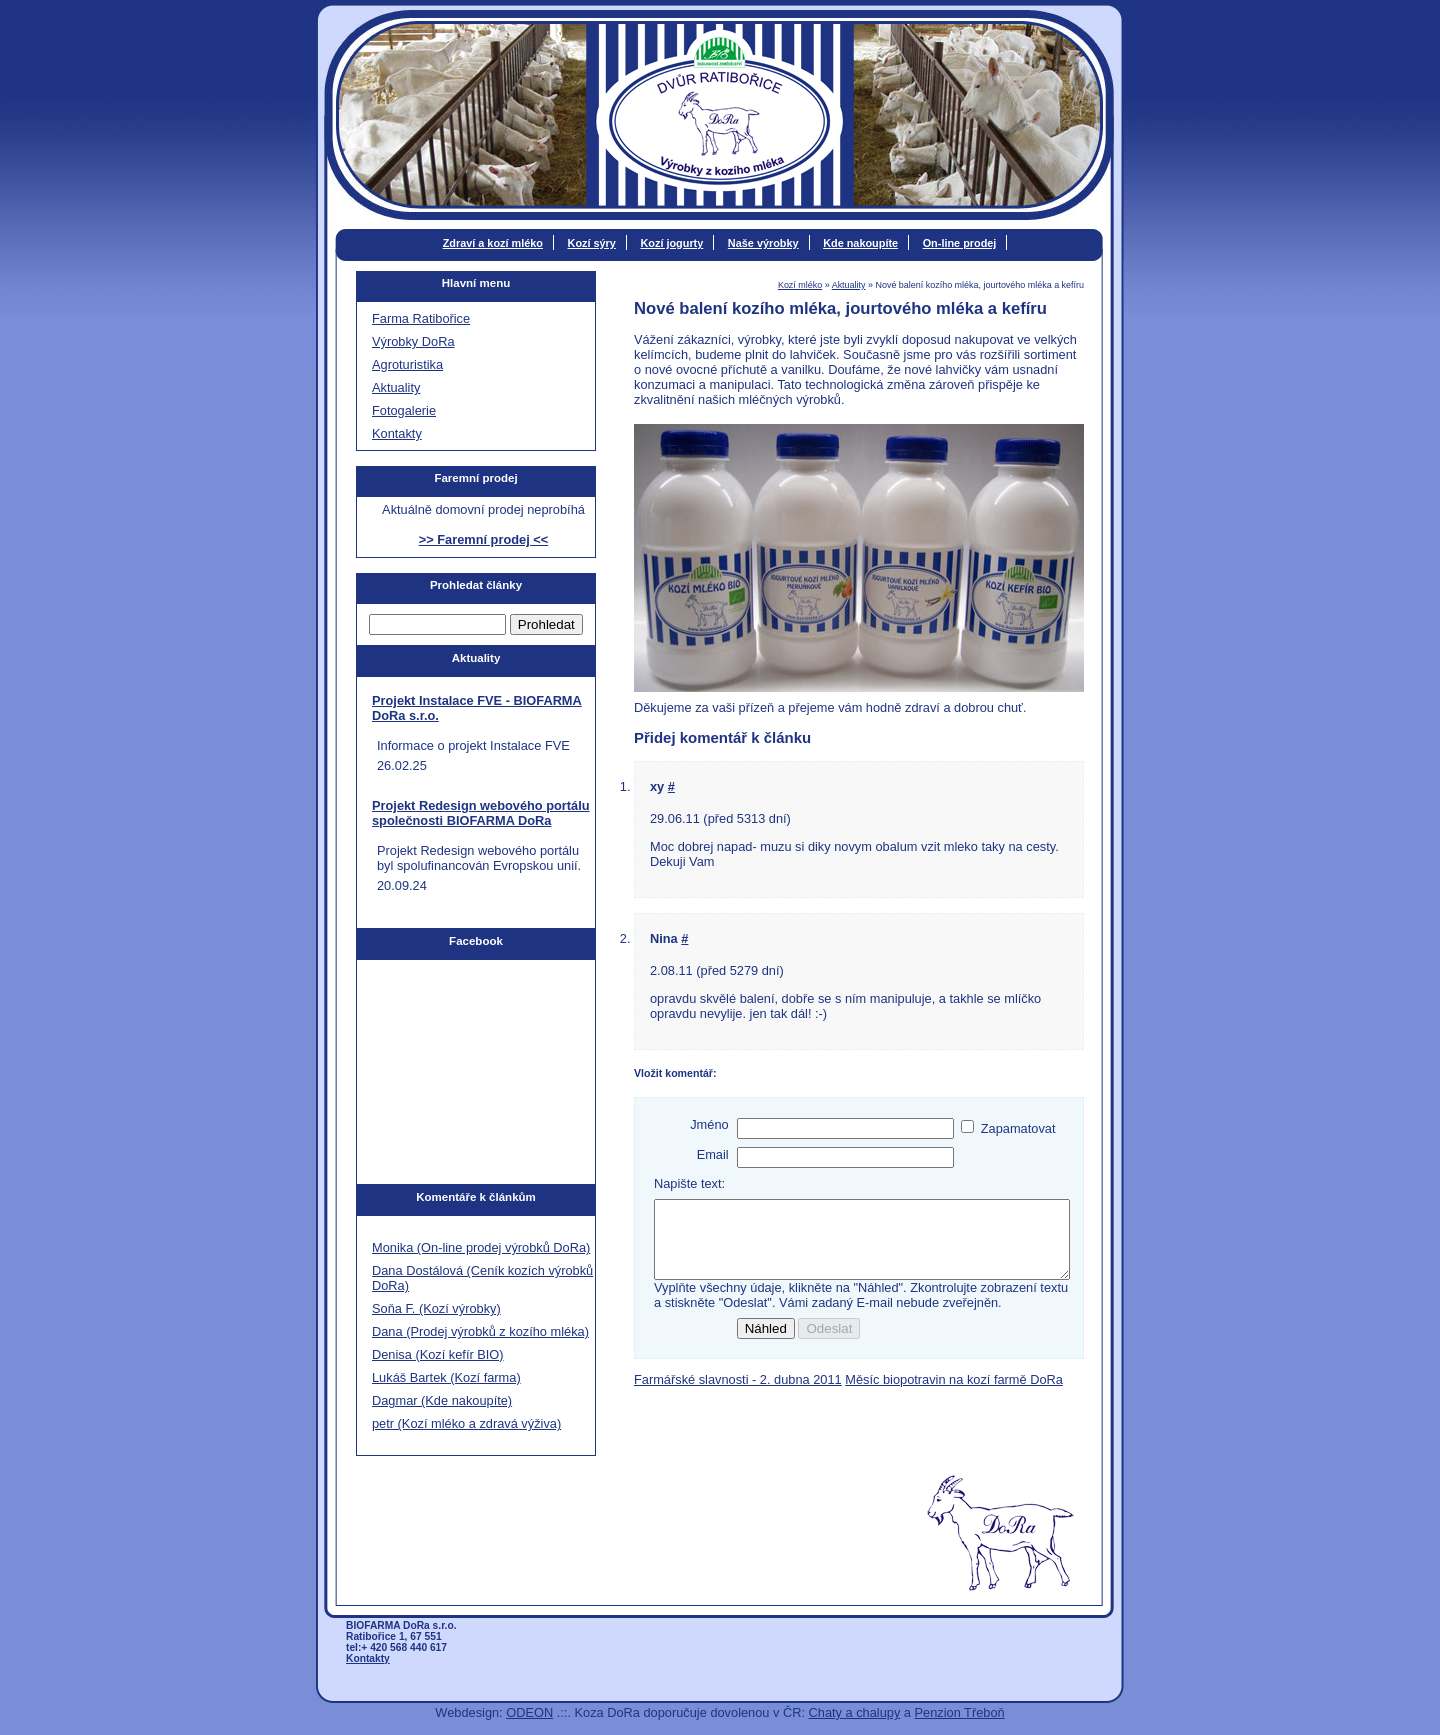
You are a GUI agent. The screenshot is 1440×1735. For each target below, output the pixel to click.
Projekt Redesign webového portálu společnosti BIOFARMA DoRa (481, 813)
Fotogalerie (404, 410)
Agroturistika (407, 364)
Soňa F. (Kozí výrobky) (436, 1308)
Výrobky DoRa (413, 341)
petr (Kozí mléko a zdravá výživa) (466, 1423)
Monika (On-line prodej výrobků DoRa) (481, 1247)
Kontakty (397, 433)
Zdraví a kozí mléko (493, 243)
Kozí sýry (592, 243)
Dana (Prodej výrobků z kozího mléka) (480, 1331)
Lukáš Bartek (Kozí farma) (446, 1377)
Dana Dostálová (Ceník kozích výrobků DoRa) (482, 1278)
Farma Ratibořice (421, 318)
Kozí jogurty (671, 243)
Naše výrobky (763, 243)
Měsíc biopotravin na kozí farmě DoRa (954, 1394)
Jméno (709, 1124)
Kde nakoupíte (860, 243)
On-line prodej (960, 243)
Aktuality (849, 285)
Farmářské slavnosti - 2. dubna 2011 (738, 1394)
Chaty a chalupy (855, 1712)
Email (713, 1154)
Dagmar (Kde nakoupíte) (442, 1400)
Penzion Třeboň (960, 1712)
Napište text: (689, 1183)
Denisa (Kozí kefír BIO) (438, 1354)
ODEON (529, 1712)
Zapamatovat (1018, 1128)
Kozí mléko (800, 285)
